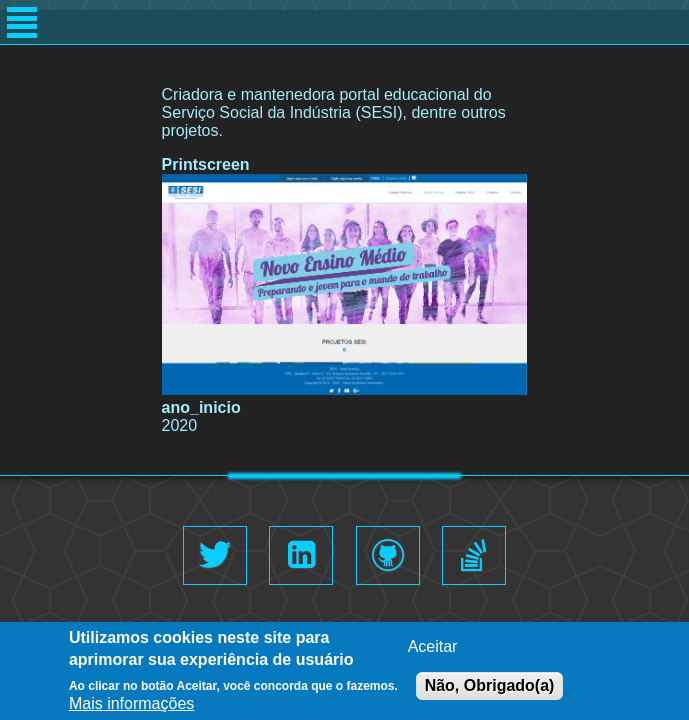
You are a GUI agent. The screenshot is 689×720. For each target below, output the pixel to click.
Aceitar (433, 648)
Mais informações (131, 705)
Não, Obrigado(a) (490, 687)
